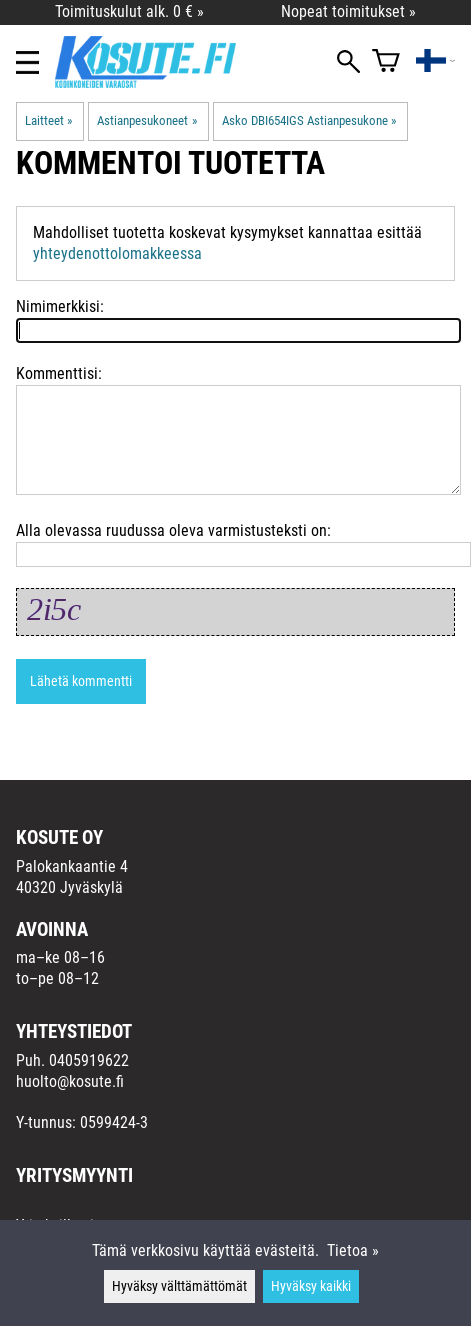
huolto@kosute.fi (70, 1081)
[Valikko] (27, 62)
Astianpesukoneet (146, 120)
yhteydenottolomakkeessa (117, 253)
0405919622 (89, 1060)
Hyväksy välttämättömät (179, 1286)
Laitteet (48, 120)
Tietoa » (353, 1250)
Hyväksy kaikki (311, 1286)
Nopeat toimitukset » (348, 11)
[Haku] (348, 63)
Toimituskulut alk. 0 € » (129, 11)
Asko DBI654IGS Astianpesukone (309, 120)
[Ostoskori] (386, 62)
